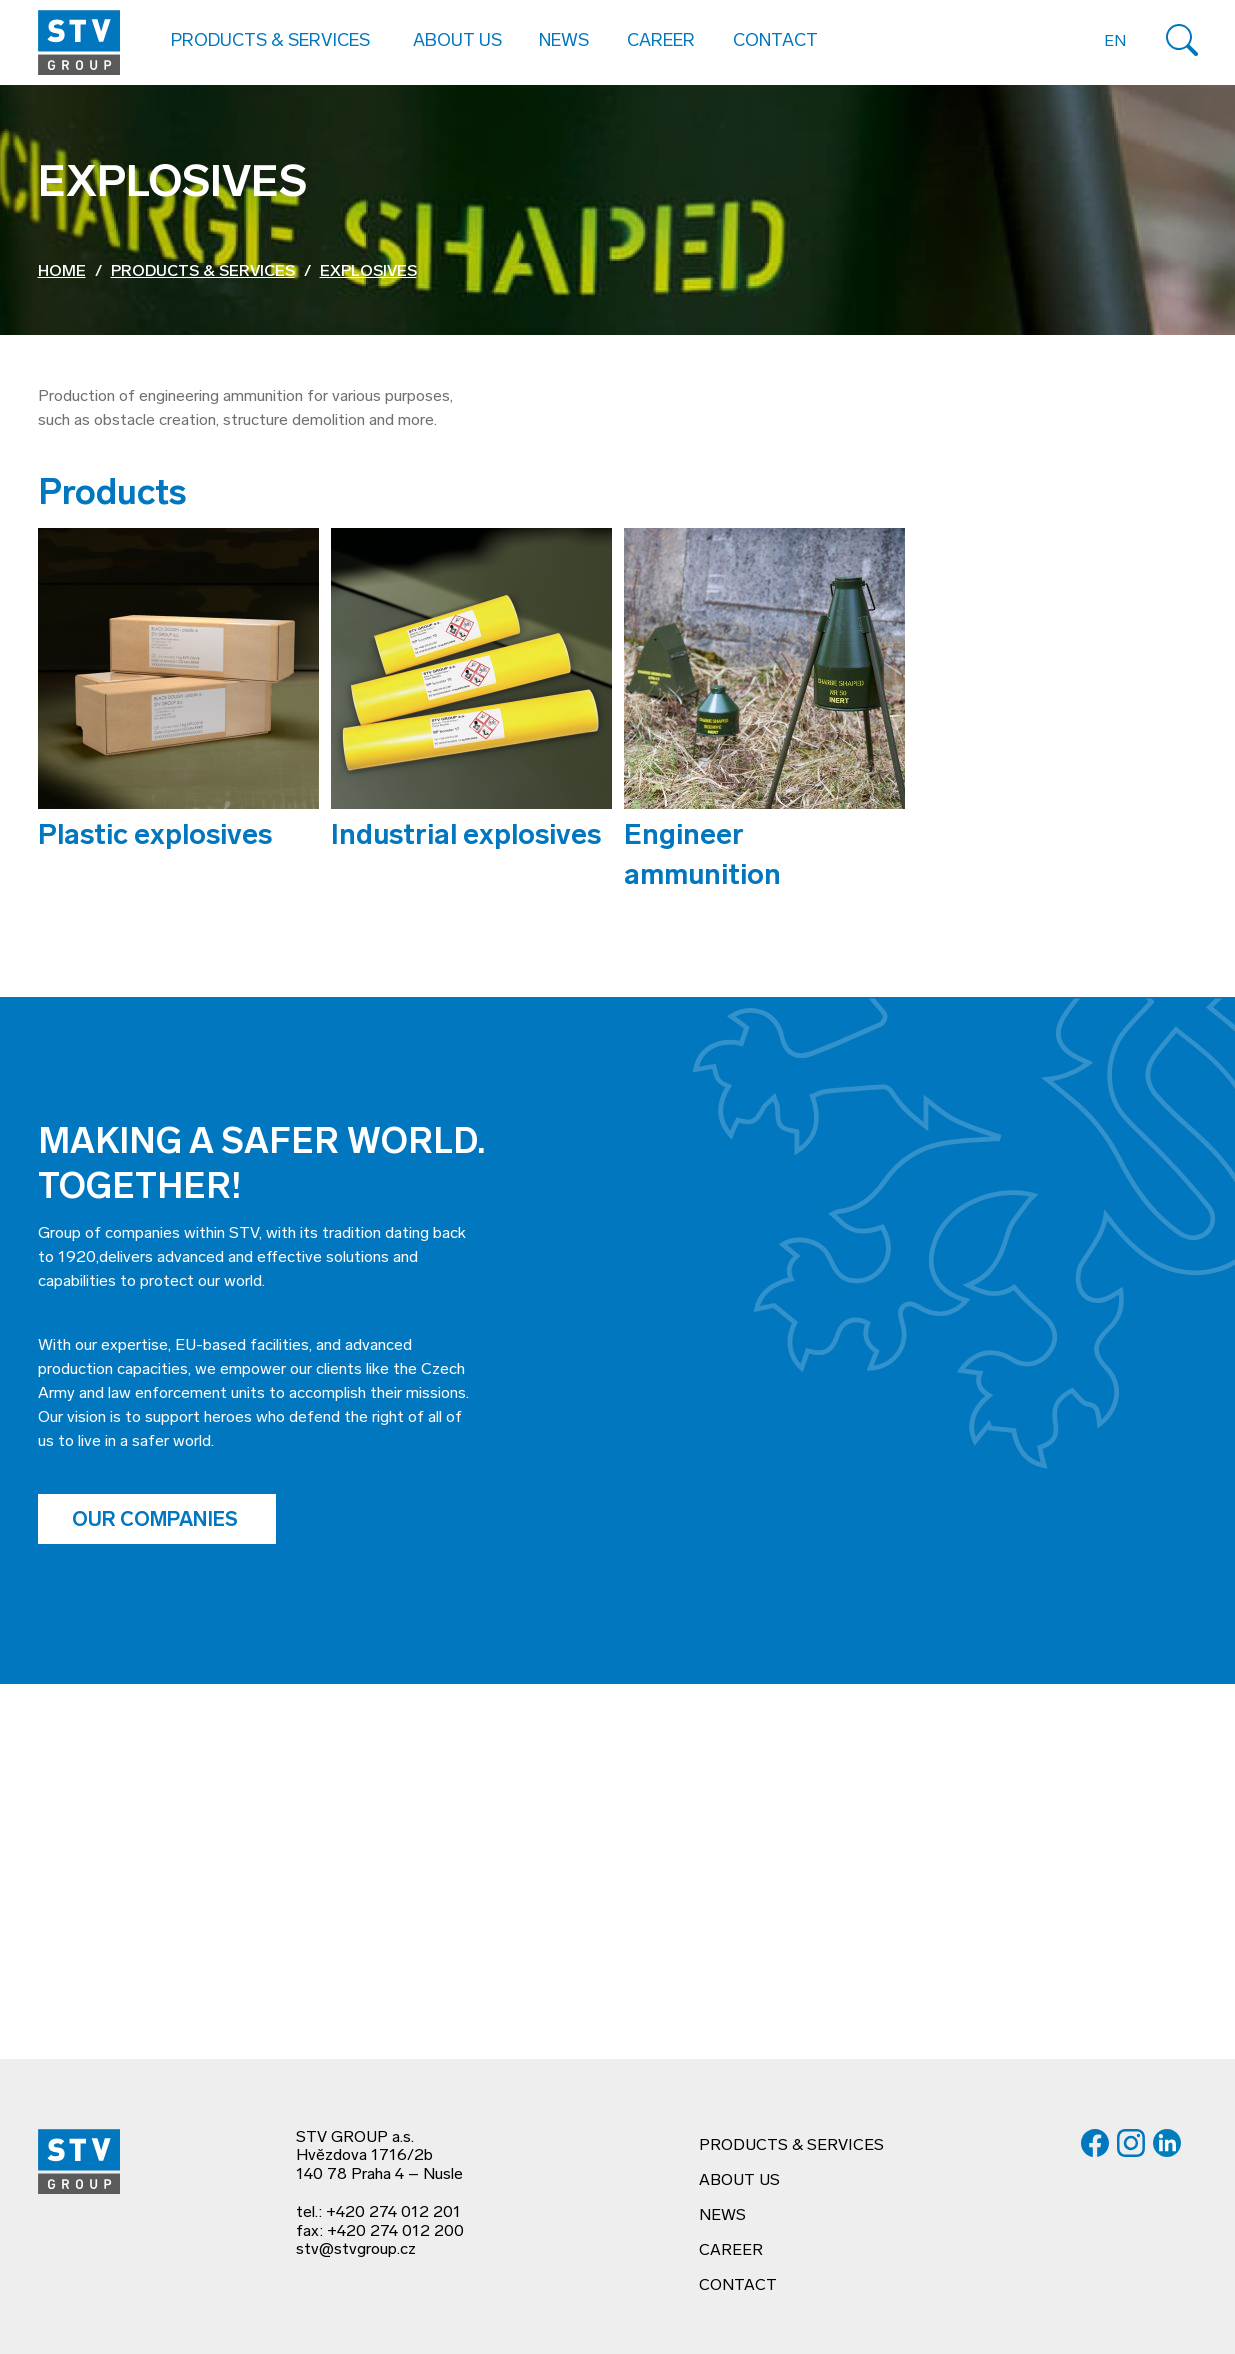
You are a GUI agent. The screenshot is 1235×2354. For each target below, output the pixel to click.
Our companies (157, 1521)
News (564, 41)
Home (62, 272)
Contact (775, 41)
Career (661, 41)
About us (739, 2181)
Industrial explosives (466, 837)
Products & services (203, 272)
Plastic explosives (155, 837)
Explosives (368, 272)
